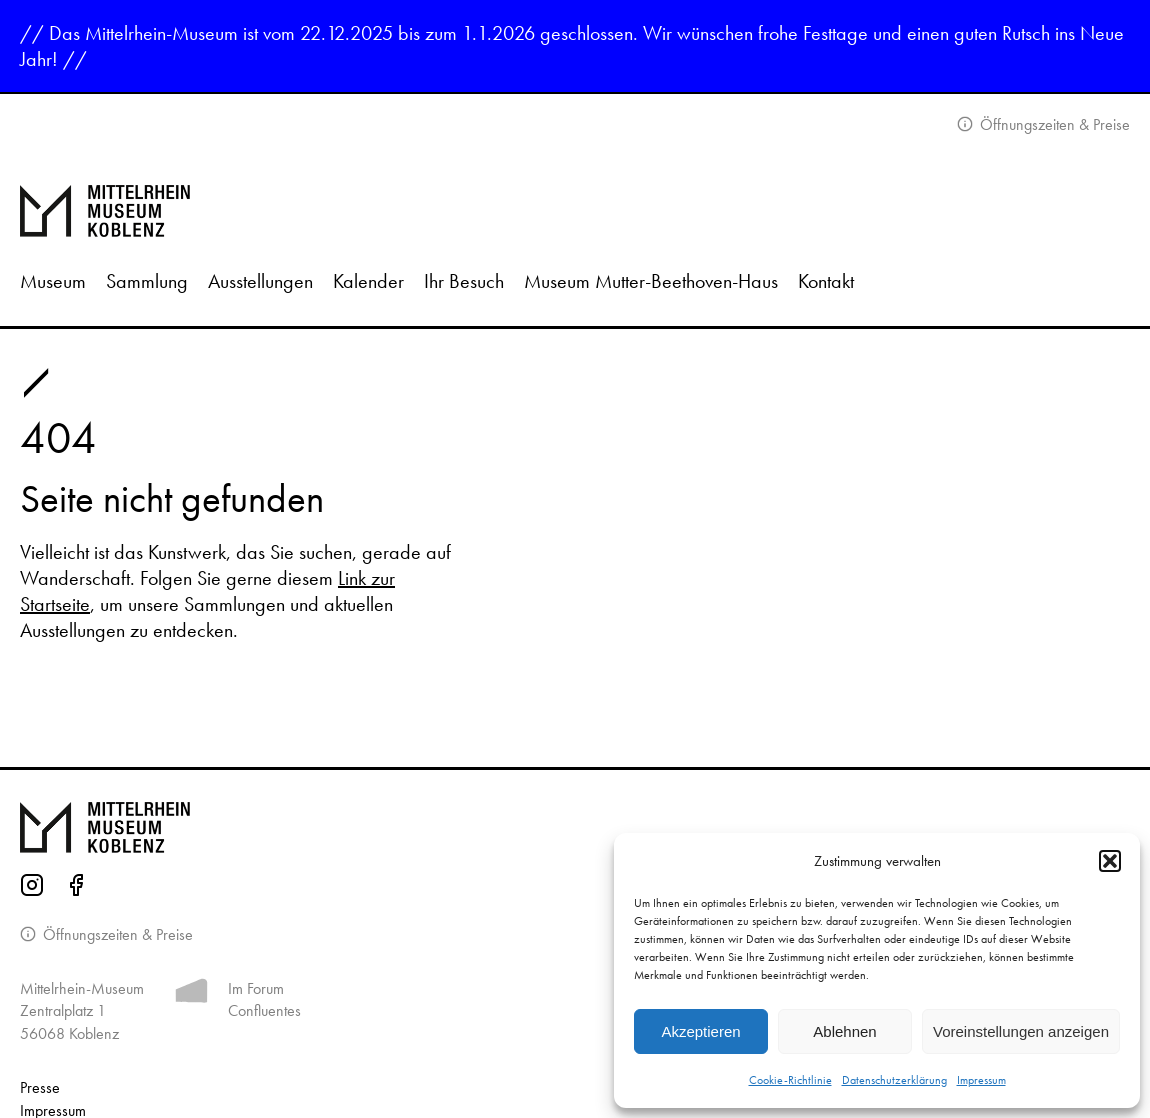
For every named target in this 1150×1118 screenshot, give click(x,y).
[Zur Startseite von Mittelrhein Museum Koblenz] (575, 828)
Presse (40, 1087)
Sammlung (147, 281)
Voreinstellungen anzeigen (1021, 1031)
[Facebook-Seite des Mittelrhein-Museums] (76, 888)
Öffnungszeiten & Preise (1053, 124)
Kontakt (826, 281)
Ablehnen (844, 1031)
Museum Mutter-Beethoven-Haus (651, 281)
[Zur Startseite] (575, 211)
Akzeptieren (700, 1031)
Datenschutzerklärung (894, 1080)
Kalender (368, 281)
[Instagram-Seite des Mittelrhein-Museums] (32, 888)
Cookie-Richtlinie (790, 1080)
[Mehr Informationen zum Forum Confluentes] (191, 994)
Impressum (981, 1080)
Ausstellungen (260, 281)
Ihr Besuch (464, 281)
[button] (1110, 861)
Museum (53, 281)
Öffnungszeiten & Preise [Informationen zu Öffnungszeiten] (116, 934)
